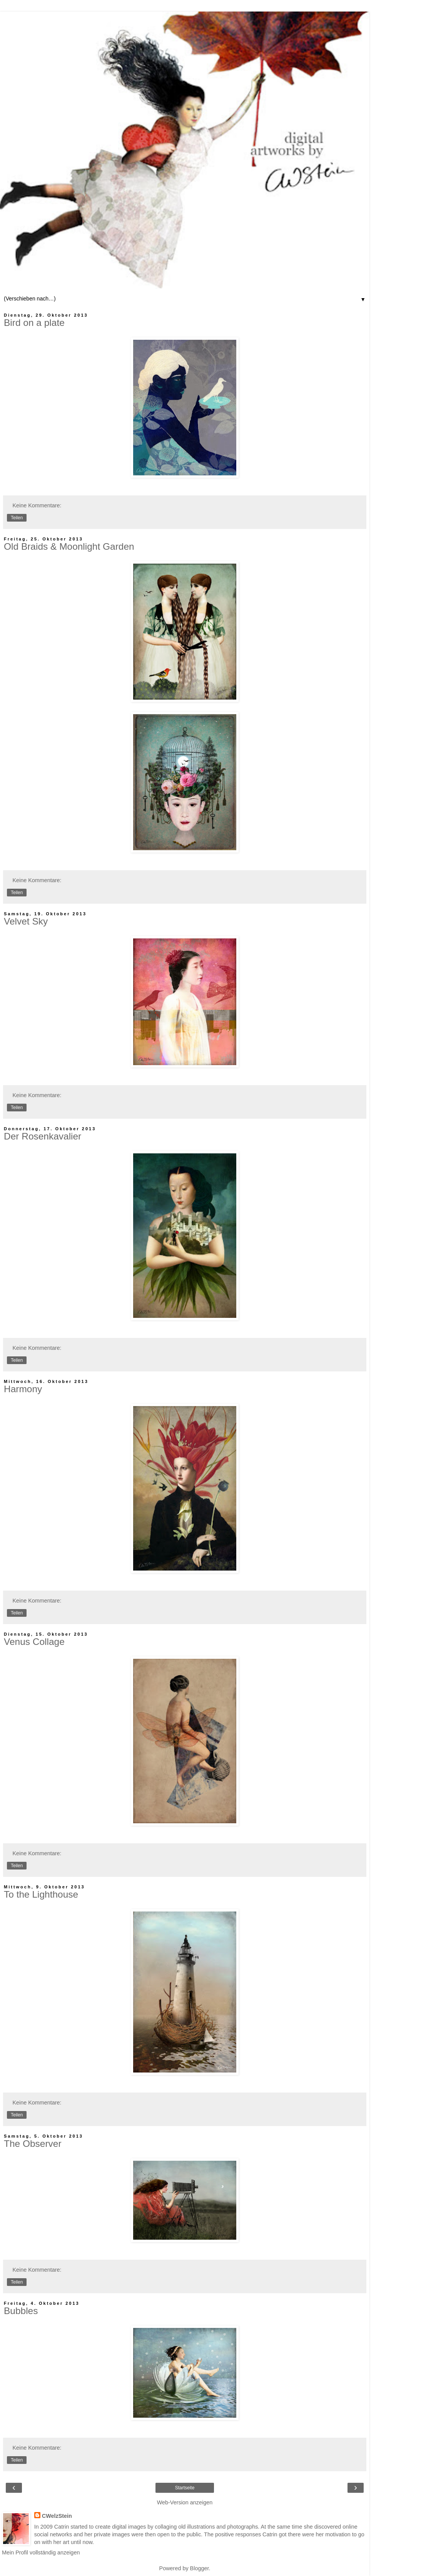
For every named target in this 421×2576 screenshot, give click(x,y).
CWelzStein (57, 2516)
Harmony (23, 1389)
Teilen (17, 517)
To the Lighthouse (41, 1894)
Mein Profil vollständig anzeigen (41, 2552)
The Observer (33, 2143)
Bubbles (21, 2311)
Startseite (185, 2487)
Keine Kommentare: (36, 505)
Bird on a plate (34, 322)
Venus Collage (34, 1641)
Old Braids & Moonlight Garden (69, 546)
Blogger (199, 2568)
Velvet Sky (26, 921)
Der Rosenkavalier (42, 1136)
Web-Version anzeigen (185, 2502)
